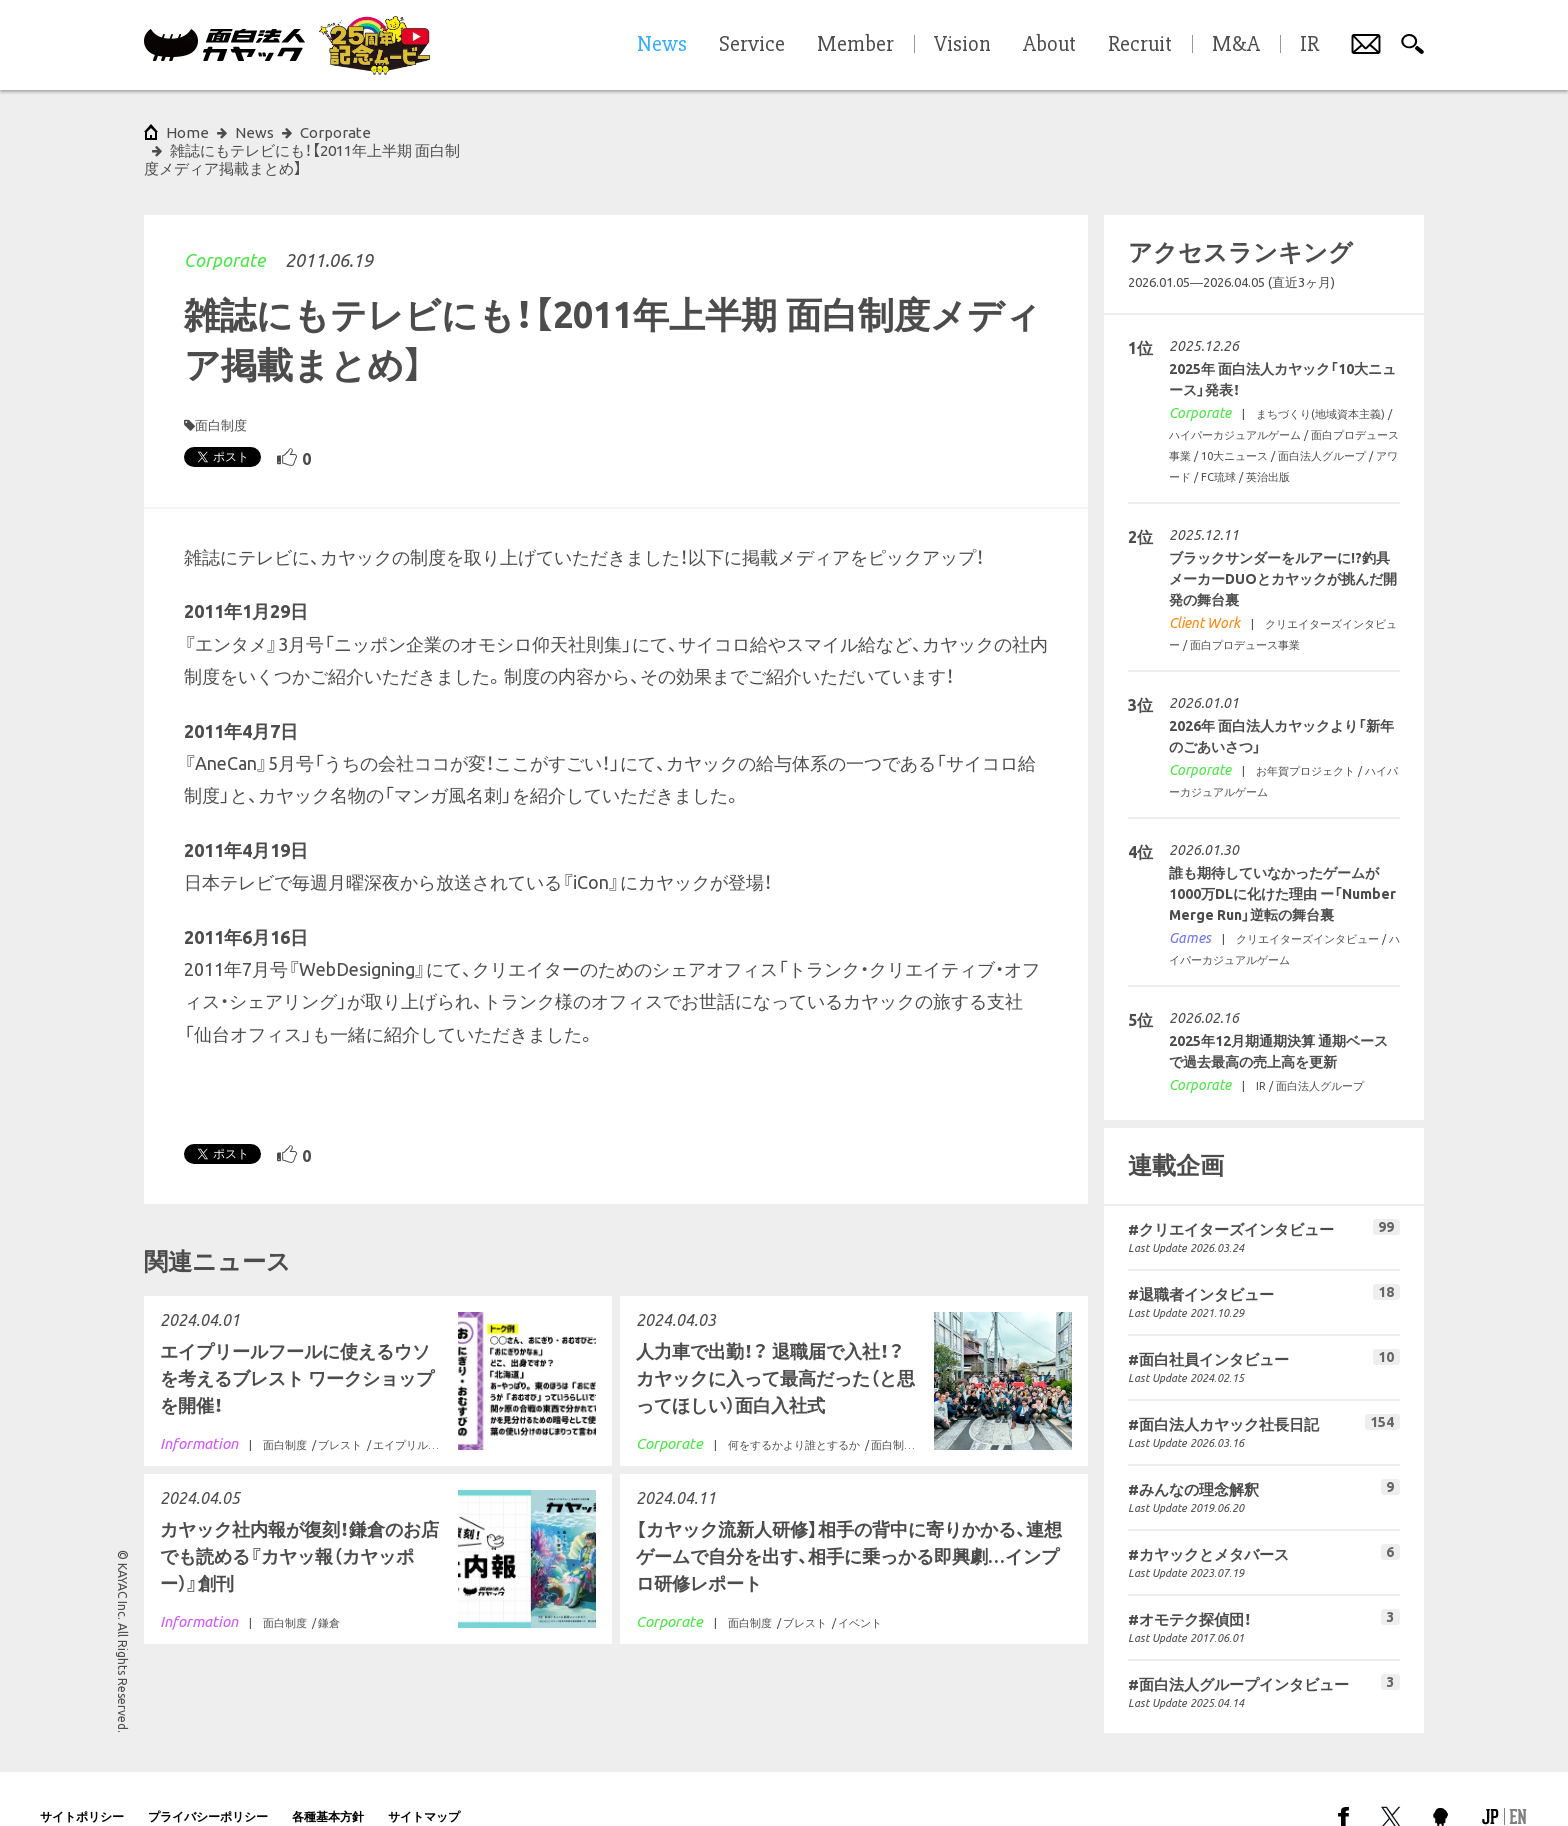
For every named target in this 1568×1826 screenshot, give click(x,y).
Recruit (1140, 45)
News (254, 132)
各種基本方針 (328, 1780)
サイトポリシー (82, 1780)
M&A (1236, 45)
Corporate (224, 224)
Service (752, 45)
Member (855, 45)
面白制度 (221, 389)
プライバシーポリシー (208, 1780)
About (1049, 45)
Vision (962, 45)
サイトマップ (424, 1780)
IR (1309, 45)
